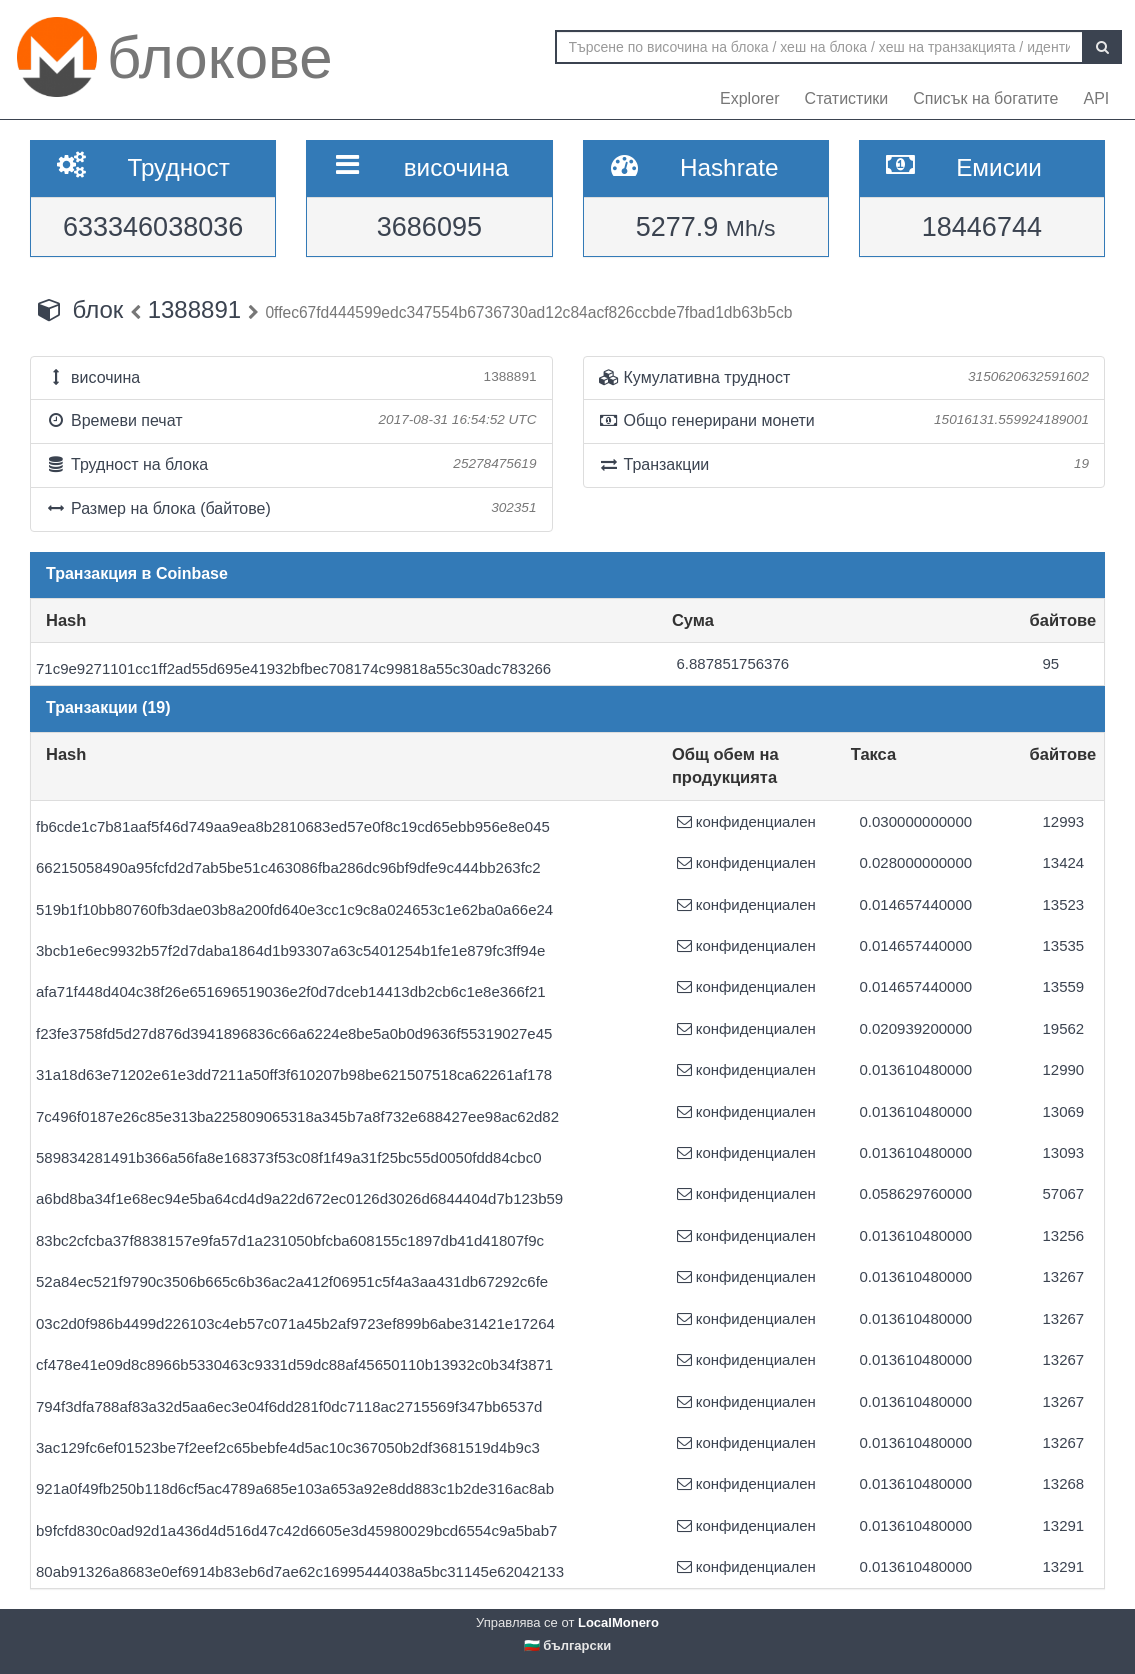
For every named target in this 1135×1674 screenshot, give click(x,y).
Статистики (847, 98)
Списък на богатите (985, 98)
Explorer (750, 98)
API (1096, 98)
